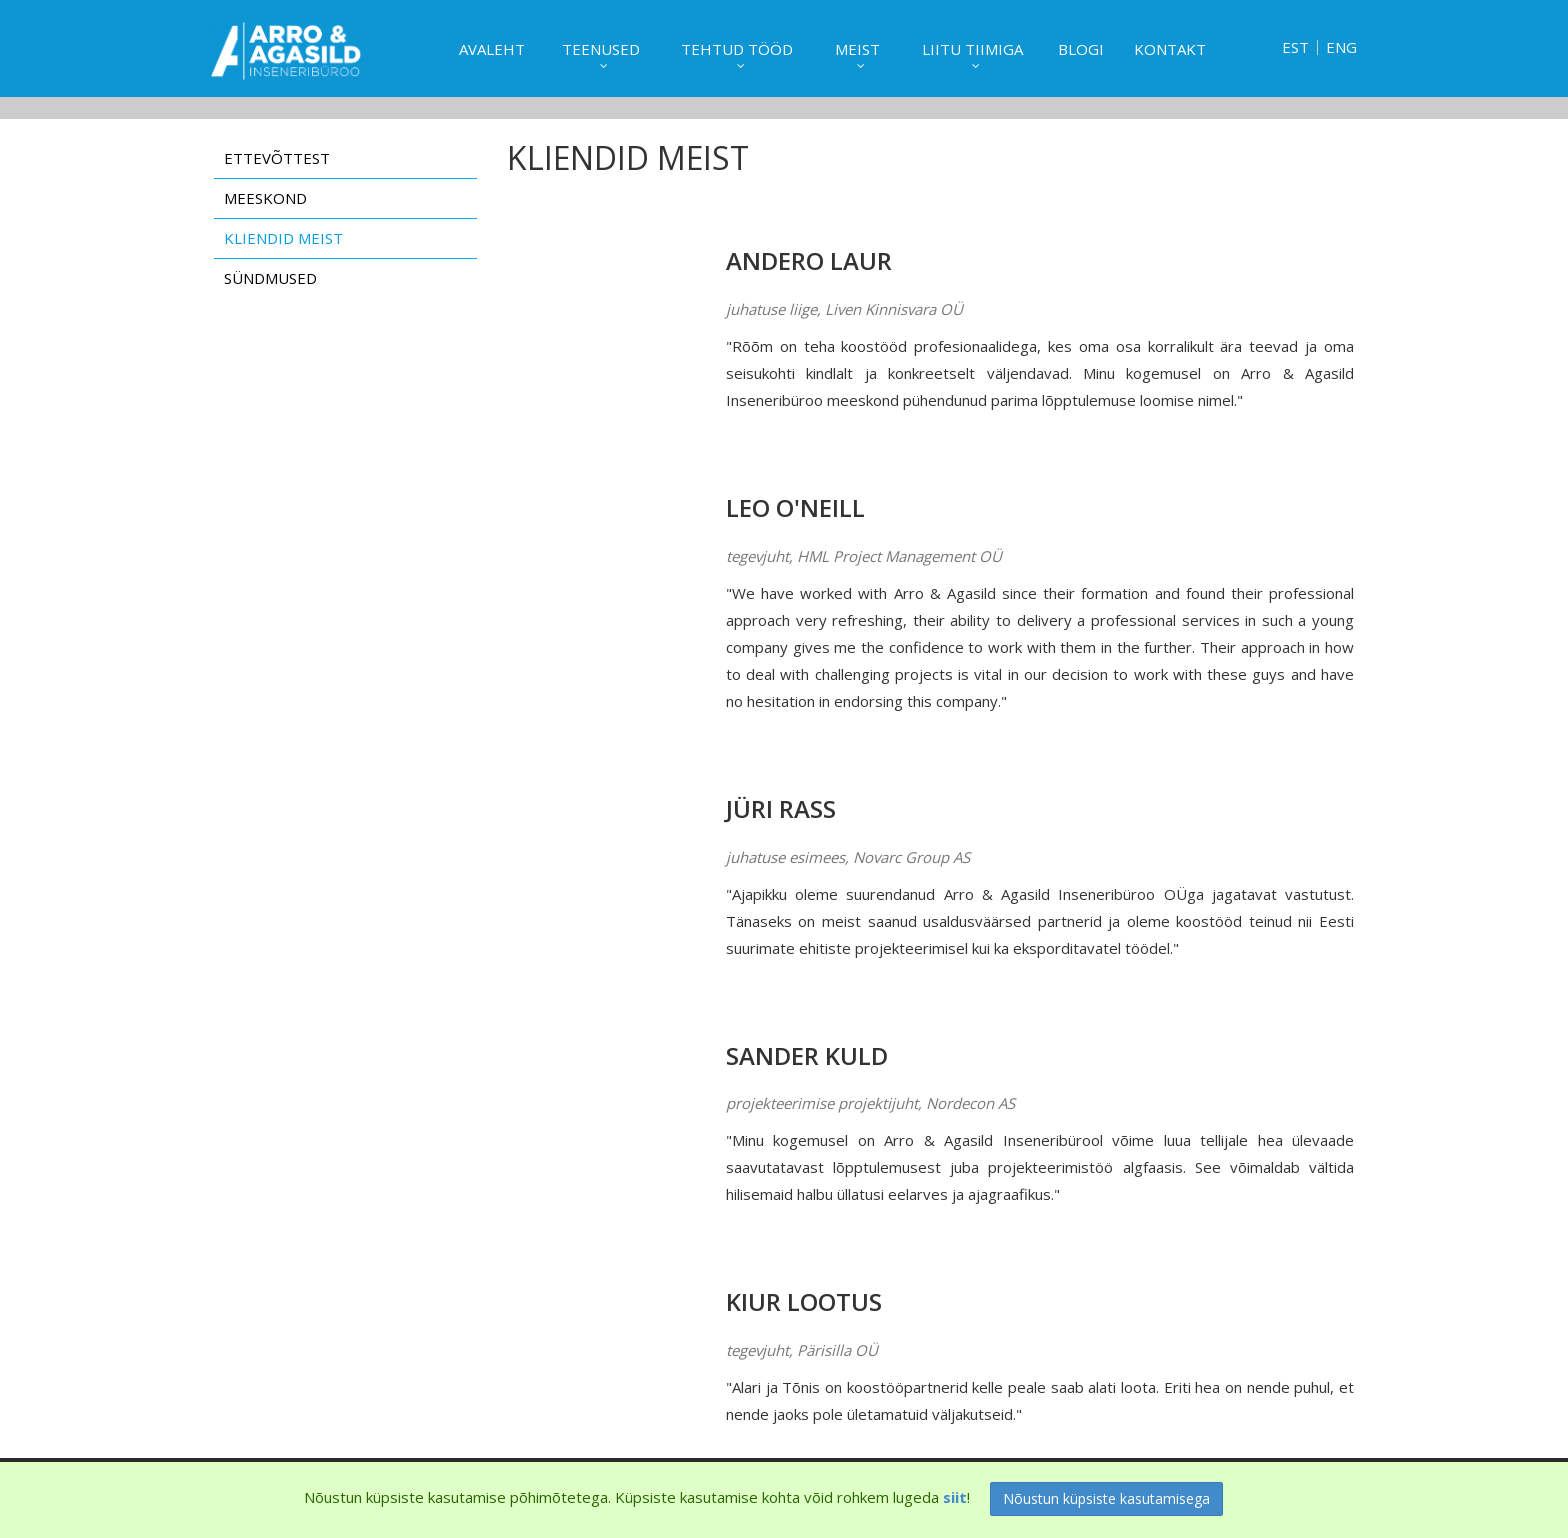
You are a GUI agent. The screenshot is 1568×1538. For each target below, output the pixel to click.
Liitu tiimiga (972, 49)
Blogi (1081, 49)
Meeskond (265, 198)
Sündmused (270, 278)
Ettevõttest (277, 158)
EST (1295, 47)
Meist (857, 49)
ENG (1341, 47)
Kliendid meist (283, 238)
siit (955, 1497)
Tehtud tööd (737, 49)
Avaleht (492, 49)
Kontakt (1170, 49)
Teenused (601, 49)
